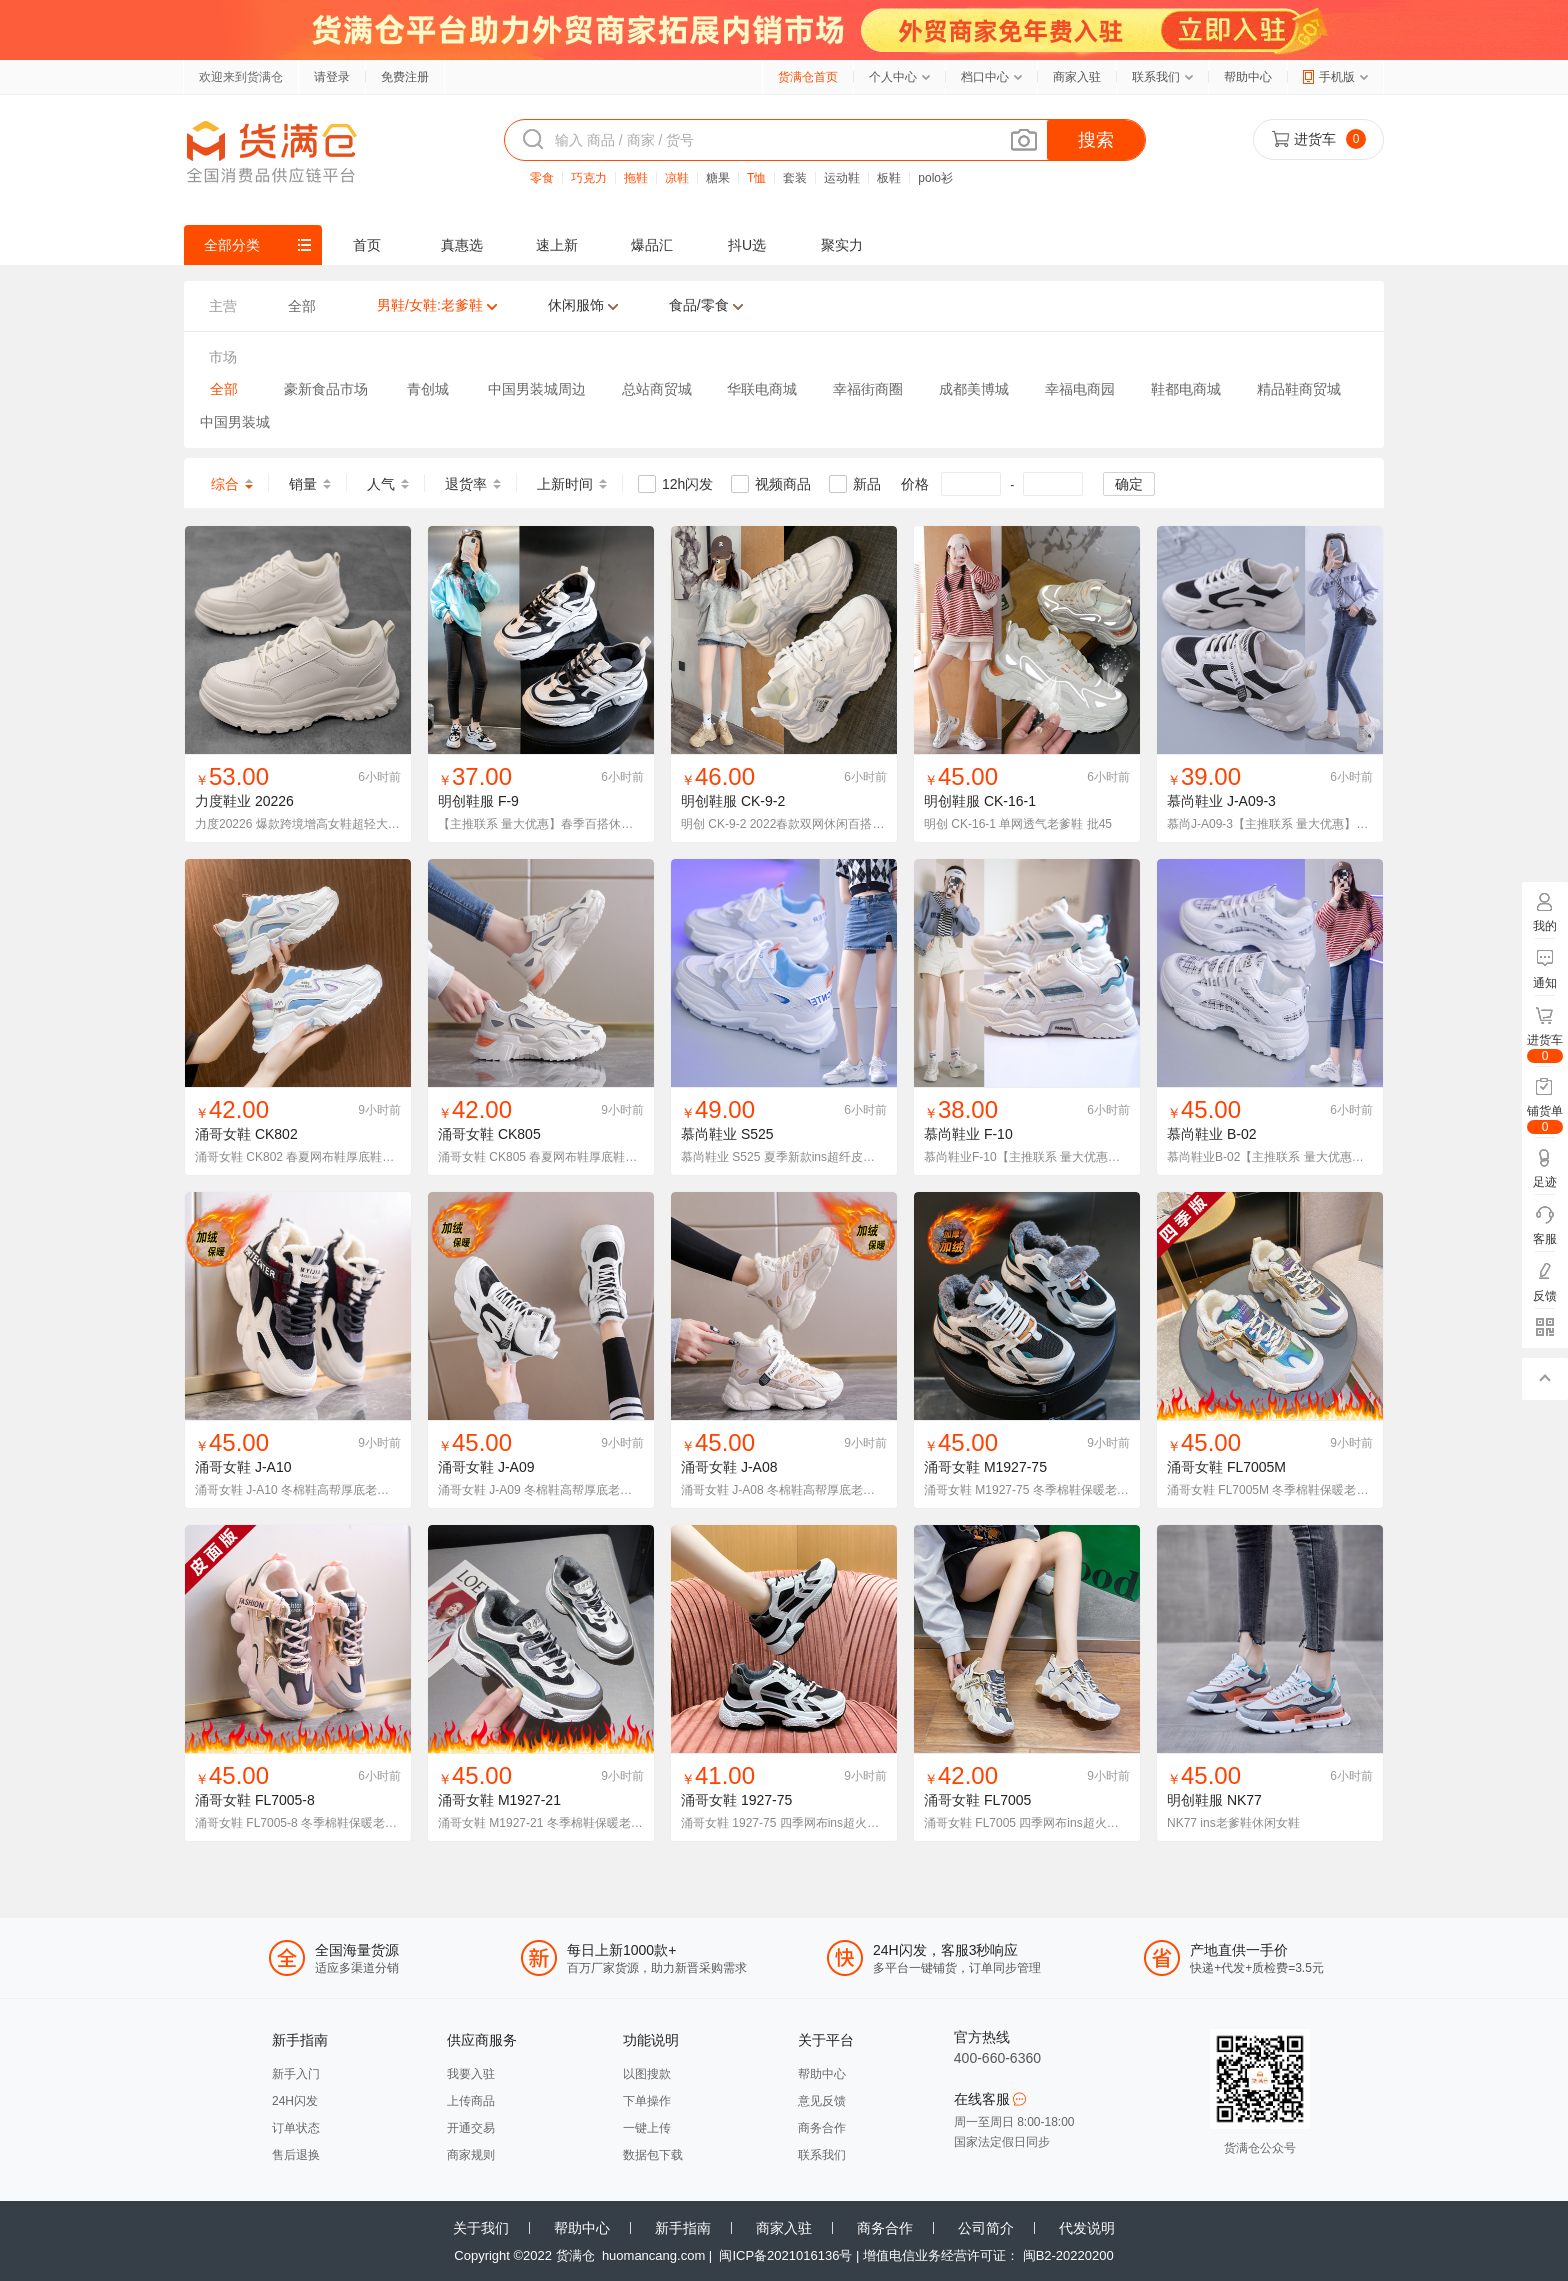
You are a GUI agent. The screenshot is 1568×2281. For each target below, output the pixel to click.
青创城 (428, 389)
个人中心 (893, 77)
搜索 (1096, 140)
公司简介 (986, 2228)
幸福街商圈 (868, 389)
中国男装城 (235, 422)
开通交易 (471, 2128)
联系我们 (1156, 77)
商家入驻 (1077, 77)
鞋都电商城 (1186, 389)
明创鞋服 (466, 801)
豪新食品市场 (326, 389)
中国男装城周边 (537, 389)
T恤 (756, 178)
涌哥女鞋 (223, 1134)
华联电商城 (762, 389)
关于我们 (481, 2228)
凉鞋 (677, 178)
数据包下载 (653, 2155)
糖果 (718, 178)
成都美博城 (974, 389)
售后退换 (296, 2155)
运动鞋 (842, 178)
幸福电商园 (1080, 389)
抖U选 (747, 245)
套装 (795, 178)
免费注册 (405, 77)
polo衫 (935, 178)
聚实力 (842, 245)
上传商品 (471, 2101)
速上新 (557, 245)
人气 (381, 484)
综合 (225, 484)
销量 (303, 484)
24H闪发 (295, 2101)
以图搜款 (647, 2074)
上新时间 (565, 484)
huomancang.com (653, 2255)
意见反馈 (822, 2101)
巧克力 (589, 178)
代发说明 (1087, 2228)
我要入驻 (471, 2074)
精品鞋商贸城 (1299, 389)
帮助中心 (1248, 77)
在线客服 (990, 2099)
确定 (1129, 484)
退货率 (466, 484)
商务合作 (822, 2128)
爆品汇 (652, 245)
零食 (542, 178)
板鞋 (889, 178)
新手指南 (683, 2228)
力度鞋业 (223, 801)
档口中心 (985, 77)
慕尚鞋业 (1195, 801)
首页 (367, 245)
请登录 (332, 77)
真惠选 (462, 245)
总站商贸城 (657, 389)
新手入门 (296, 2074)
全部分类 (232, 245)
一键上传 (647, 2128)
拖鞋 (636, 178)
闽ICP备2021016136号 (785, 2255)
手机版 (1337, 77)
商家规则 (471, 2155)
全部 (224, 389)
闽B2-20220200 (1068, 2255)
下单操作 (647, 2101)
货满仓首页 (808, 77)
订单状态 (296, 2128)
